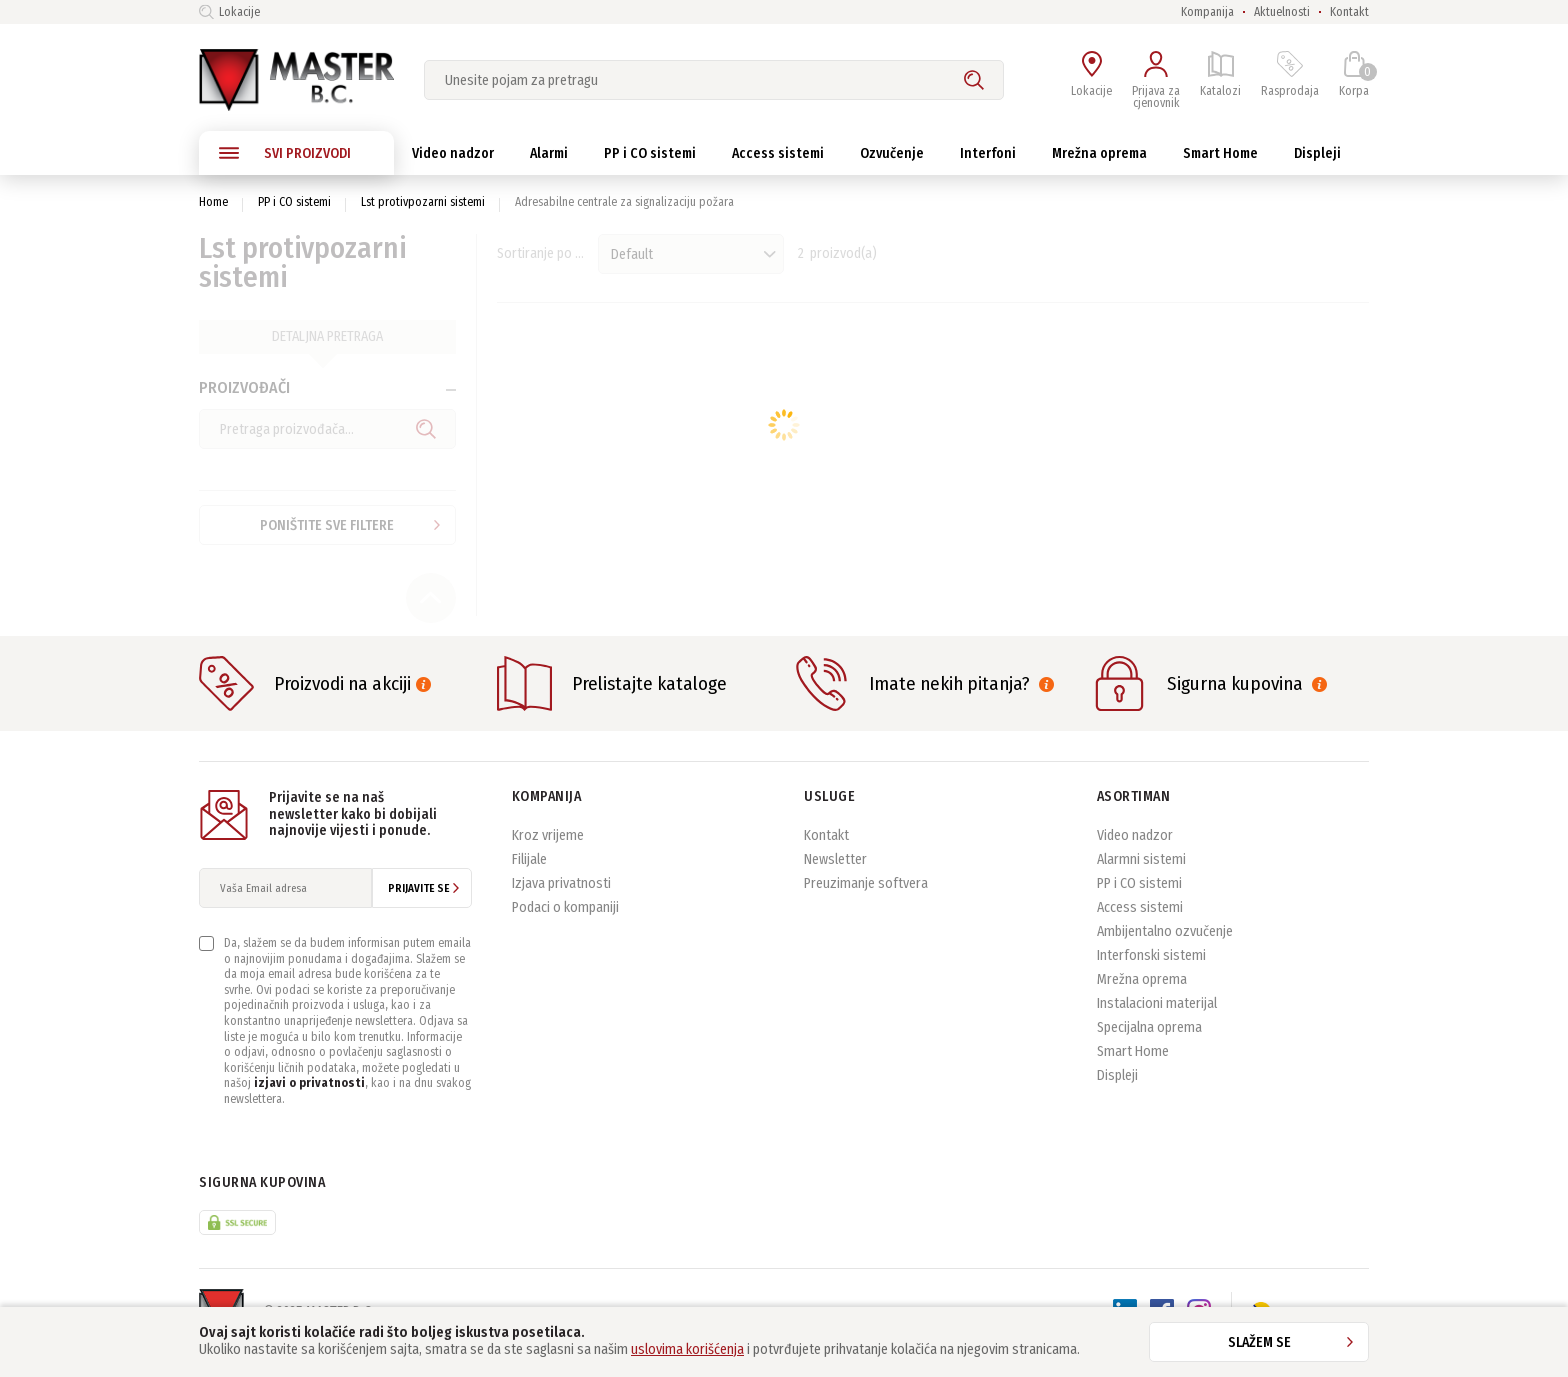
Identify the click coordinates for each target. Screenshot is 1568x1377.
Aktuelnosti (1282, 12)
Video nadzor (1135, 856)
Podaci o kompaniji (565, 928)
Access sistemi (1140, 928)
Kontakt (1349, 12)
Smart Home (1133, 1072)
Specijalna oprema (1149, 1048)
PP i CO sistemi (294, 202)
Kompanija (1207, 12)
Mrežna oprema (1142, 1000)
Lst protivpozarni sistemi (423, 202)
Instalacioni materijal (1157, 1024)
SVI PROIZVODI (285, 153)
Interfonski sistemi (1151, 976)
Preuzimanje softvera (866, 904)
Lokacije (229, 12)
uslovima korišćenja (687, 1349)
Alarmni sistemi (1141, 880)
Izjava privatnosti (561, 904)
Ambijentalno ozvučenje (1165, 952)
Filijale (529, 880)
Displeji (1117, 1096)
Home (213, 202)
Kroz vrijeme (548, 856)
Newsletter (835, 880)
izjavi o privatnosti (309, 1105)
